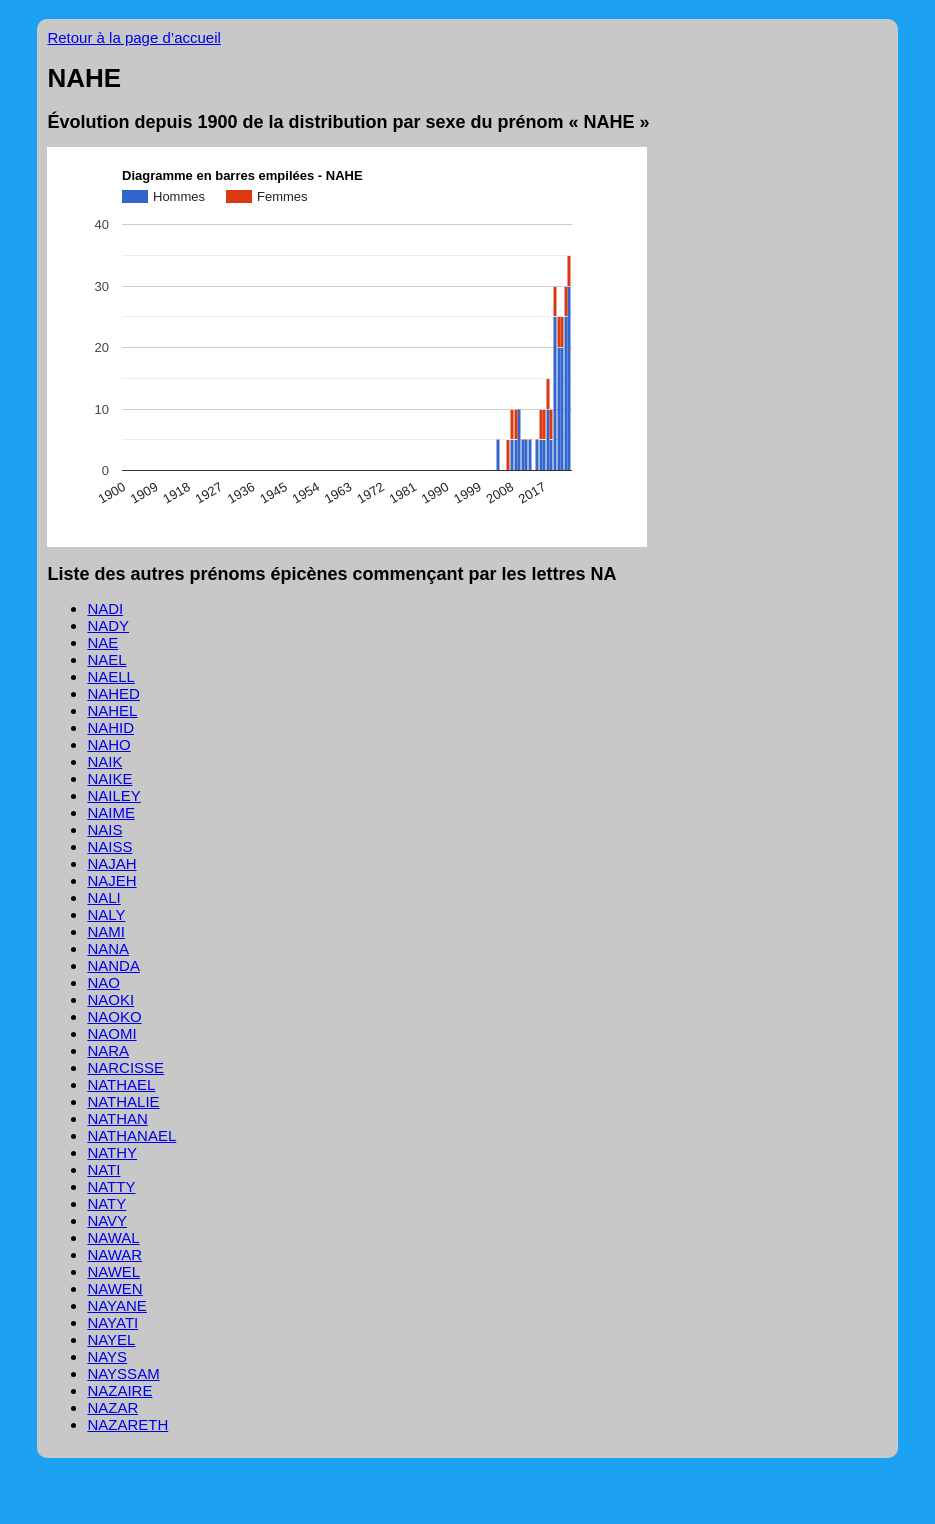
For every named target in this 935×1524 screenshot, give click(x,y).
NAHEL (112, 710)
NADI (105, 608)
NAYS (107, 1356)
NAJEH (111, 880)
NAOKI (110, 999)
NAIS (104, 829)
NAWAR (114, 1254)
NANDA (113, 965)
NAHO (108, 744)
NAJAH (111, 863)
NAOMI (111, 1033)
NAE (102, 642)
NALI (103, 897)
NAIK (104, 761)
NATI (103, 1169)
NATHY (112, 1152)
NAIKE (109, 778)
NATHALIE (123, 1101)
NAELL (111, 676)
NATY (106, 1203)
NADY (108, 625)
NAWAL (113, 1237)
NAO (103, 982)
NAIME (111, 812)
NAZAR (112, 1407)
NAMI (106, 931)
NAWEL (113, 1271)
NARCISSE (125, 1067)
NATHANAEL (131, 1135)
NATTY (111, 1186)
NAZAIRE (119, 1390)
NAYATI (112, 1322)
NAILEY (113, 795)
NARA (108, 1050)
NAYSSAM (123, 1373)
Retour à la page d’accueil (133, 37)
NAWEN (114, 1288)
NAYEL (111, 1339)
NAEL (106, 659)
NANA (108, 948)
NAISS (109, 846)
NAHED (113, 693)
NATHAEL (121, 1084)
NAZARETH (127, 1424)
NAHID (110, 727)
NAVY (107, 1220)
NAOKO (114, 1016)
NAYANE (116, 1305)
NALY (106, 914)
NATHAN (117, 1118)
